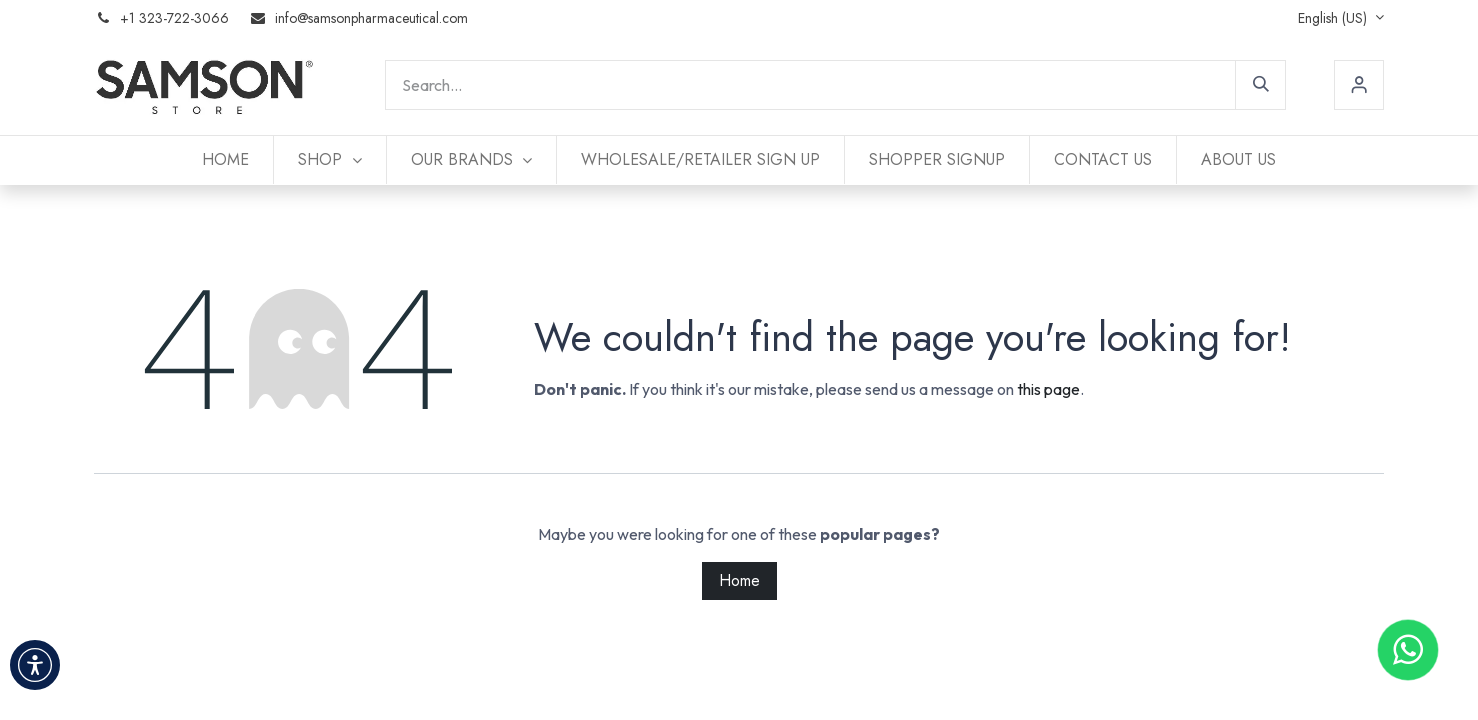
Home (739, 580)
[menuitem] (225, 160)
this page (1048, 389)
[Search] (1261, 85)
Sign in (1359, 85)
